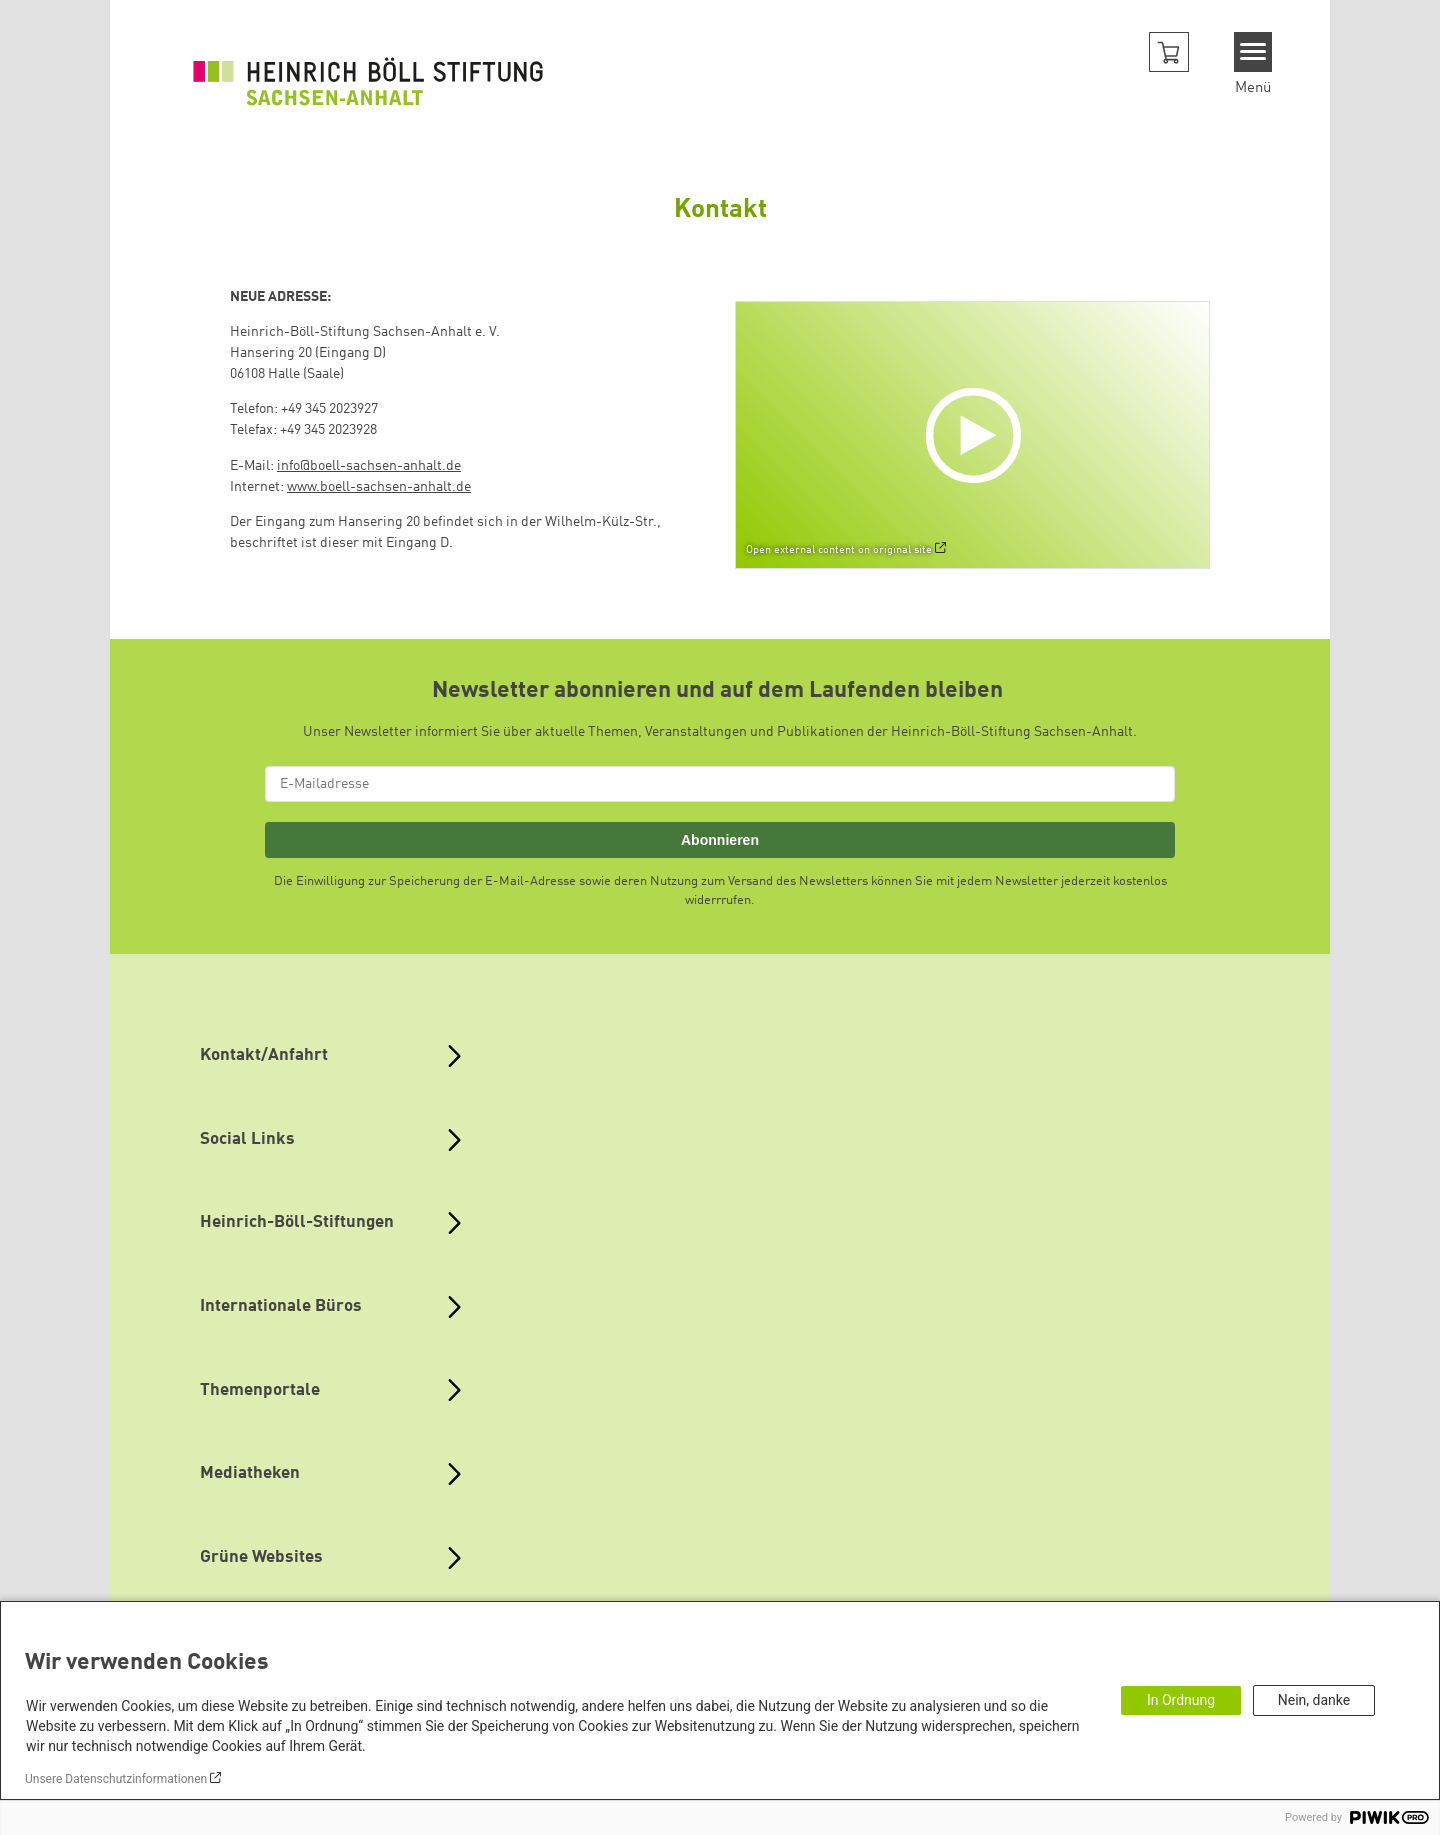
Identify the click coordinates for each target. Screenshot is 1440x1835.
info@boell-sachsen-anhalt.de (369, 466)
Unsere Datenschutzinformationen (116, 1779)
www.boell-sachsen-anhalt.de (379, 487)
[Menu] (1253, 52)
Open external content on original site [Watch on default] (839, 550)
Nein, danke (1314, 1700)
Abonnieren (720, 840)
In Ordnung (1181, 1700)
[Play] (978, 435)
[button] (1169, 52)
